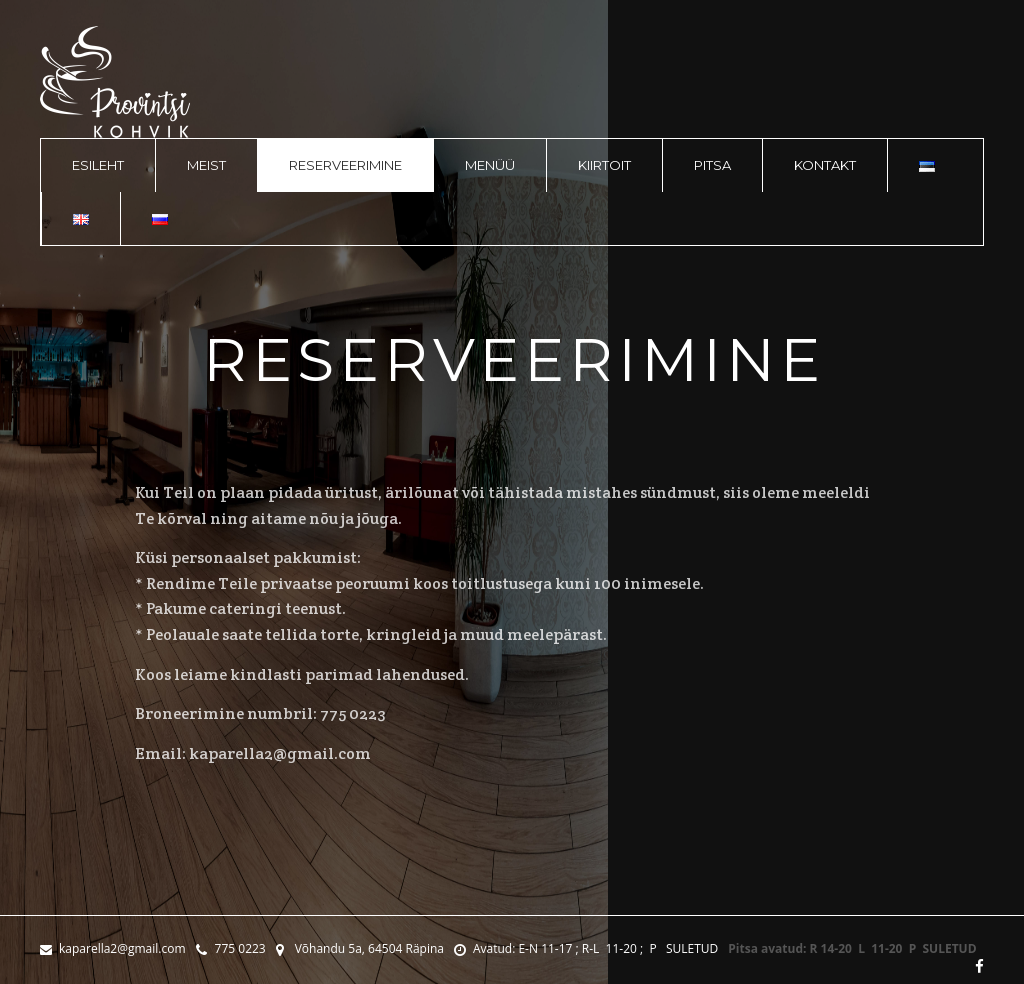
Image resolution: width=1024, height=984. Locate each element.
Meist (206, 165)
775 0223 (231, 949)
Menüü (490, 165)
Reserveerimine (345, 165)
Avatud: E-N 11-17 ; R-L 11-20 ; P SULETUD (586, 949)
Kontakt (825, 165)
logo (115, 82)
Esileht (98, 165)
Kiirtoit (604, 165)
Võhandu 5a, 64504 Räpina (360, 949)
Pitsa (712, 165)
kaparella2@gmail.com (113, 949)
